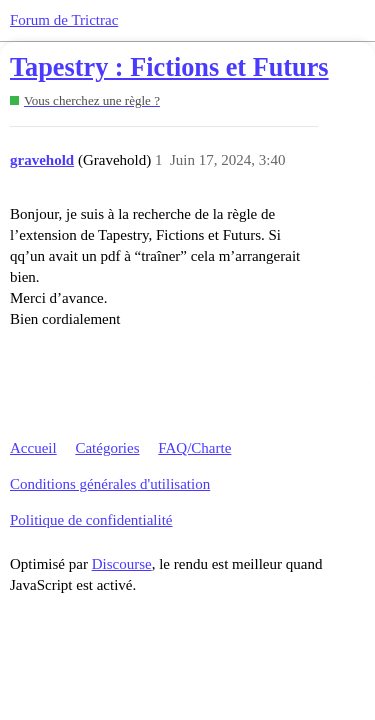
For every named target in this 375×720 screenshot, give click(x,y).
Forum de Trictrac (64, 20)
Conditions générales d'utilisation (110, 484)
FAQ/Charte (194, 448)
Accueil (33, 448)
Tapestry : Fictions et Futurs (169, 67)
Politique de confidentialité (91, 520)
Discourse (122, 564)
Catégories (107, 448)
